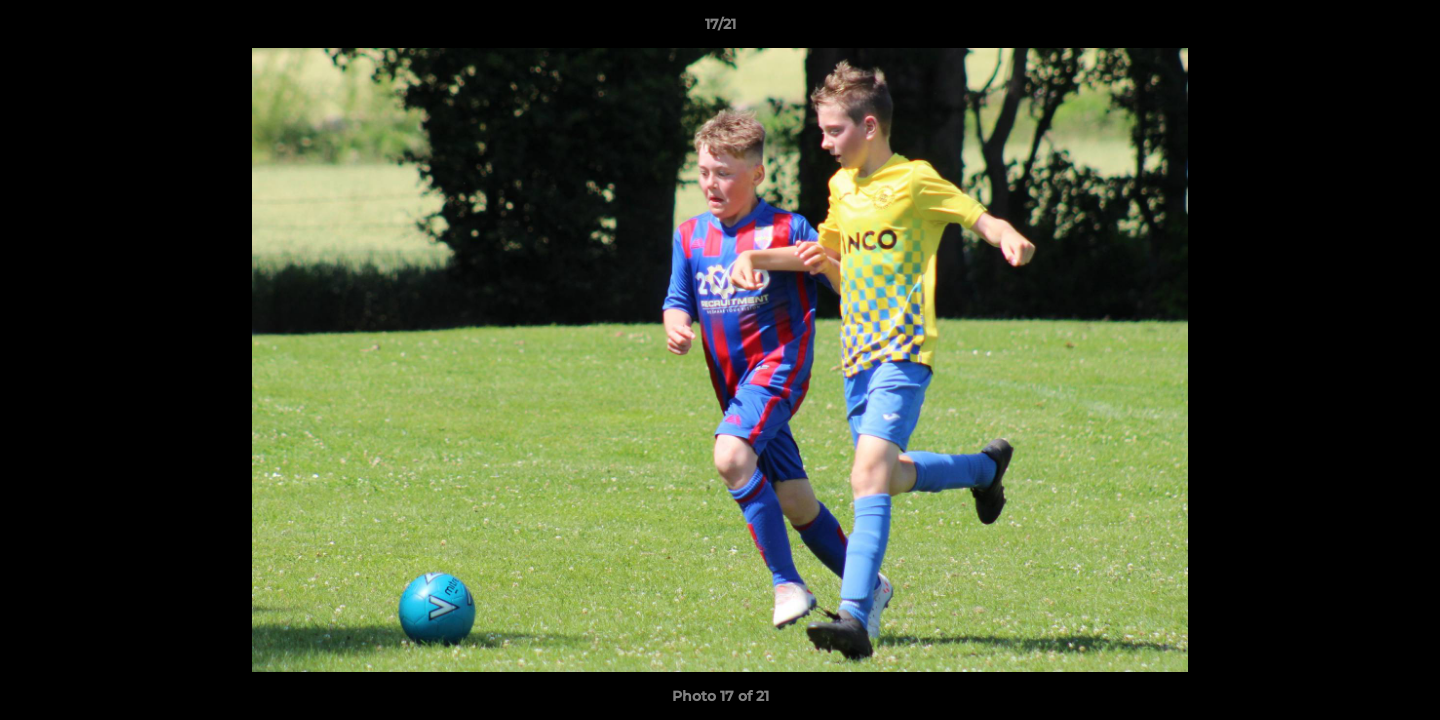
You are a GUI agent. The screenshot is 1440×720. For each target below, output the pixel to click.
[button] (1404, 29)
